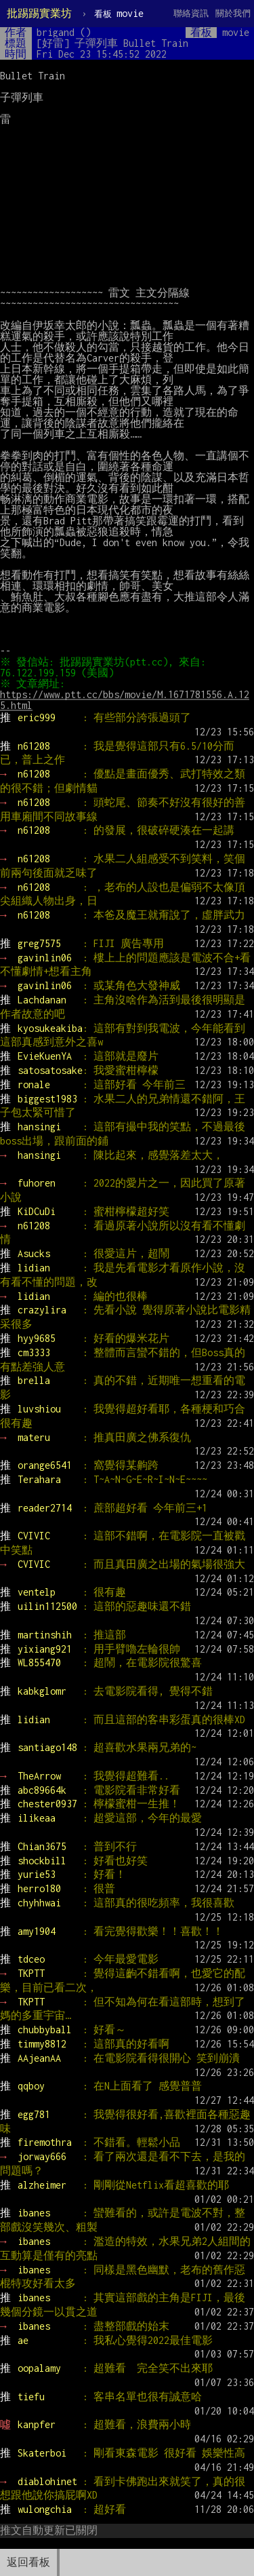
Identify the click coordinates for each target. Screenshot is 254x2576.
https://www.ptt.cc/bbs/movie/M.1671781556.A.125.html (124, 700)
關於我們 (233, 13)
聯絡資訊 (191, 13)
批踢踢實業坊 (39, 13)
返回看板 (28, 2562)
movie (119, 13)
